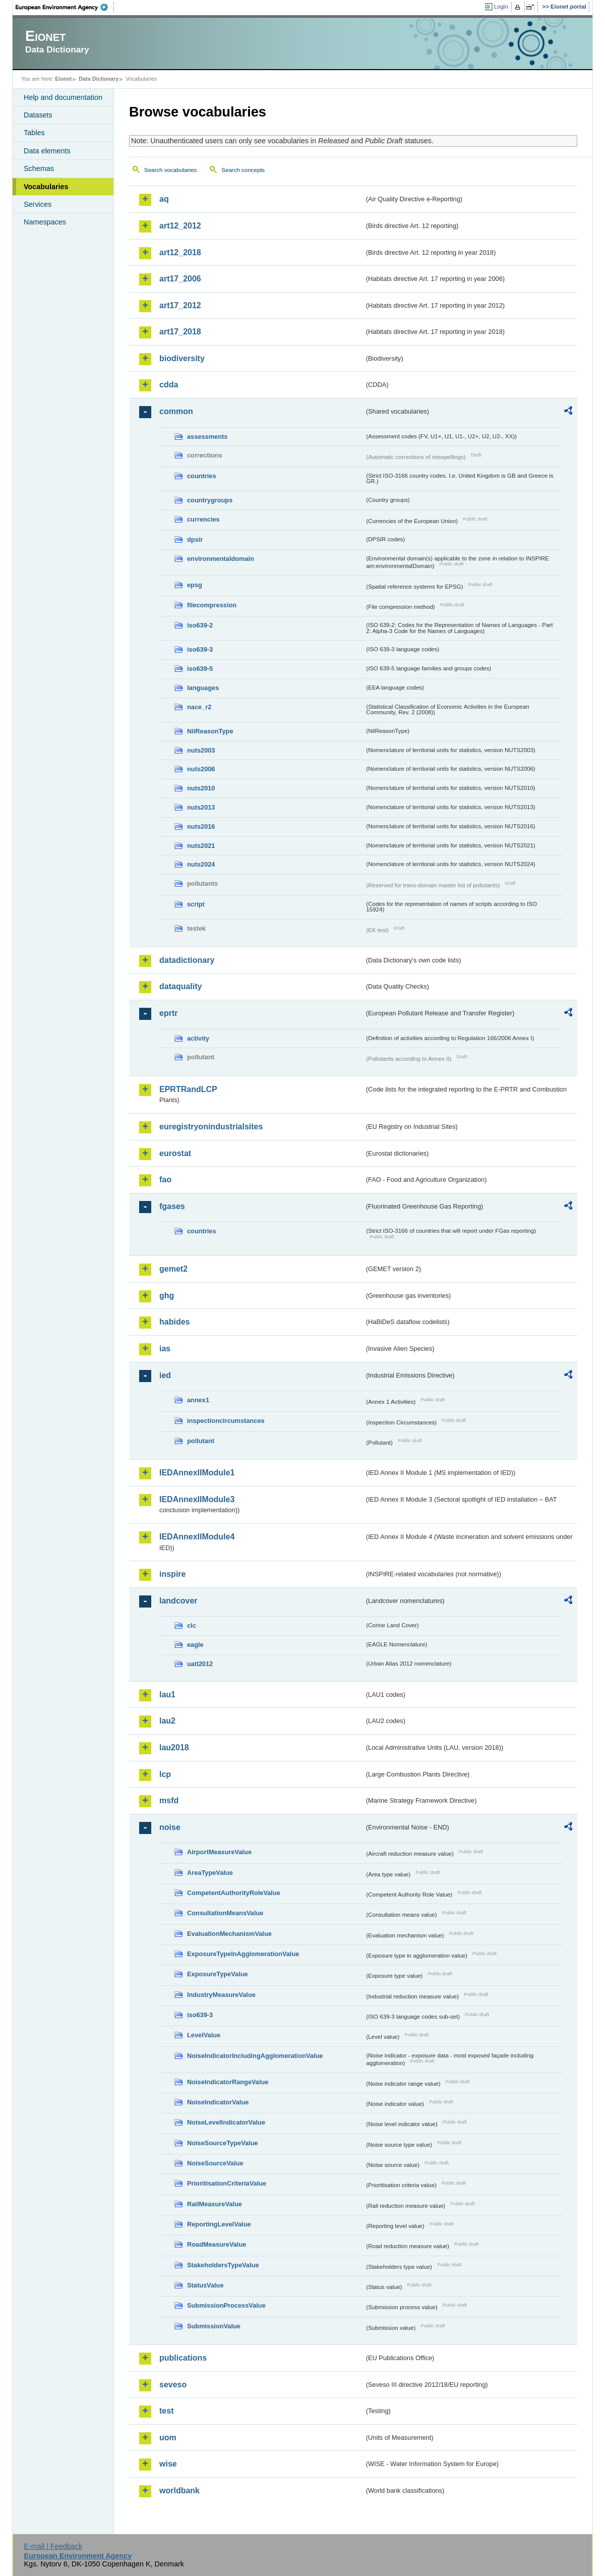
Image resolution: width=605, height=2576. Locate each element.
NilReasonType (210, 731)
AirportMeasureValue (219, 1852)
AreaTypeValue (210, 1872)
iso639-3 (200, 649)
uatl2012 (200, 1664)
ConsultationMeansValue (225, 1913)
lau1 (167, 1694)
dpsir (195, 539)
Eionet (63, 79)
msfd (168, 1800)
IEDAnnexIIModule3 (196, 1499)
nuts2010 (201, 788)
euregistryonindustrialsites (211, 1126)
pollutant (200, 1441)
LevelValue (203, 2035)
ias (164, 1348)
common (176, 411)
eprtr (168, 1013)
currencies (203, 519)
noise (169, 1827)
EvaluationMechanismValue (229, 1933)
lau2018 (174, 1747)
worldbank (179, 2490)
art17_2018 (180, 331)
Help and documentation (63, 97)
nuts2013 (201, 807)
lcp (165, 1774)
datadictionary (186, 960)
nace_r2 (199, 707)
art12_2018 (180, 252)
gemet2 (173, 1269)
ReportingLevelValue (219, 2224)
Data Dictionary (98, 79)
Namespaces (45, 222)
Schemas (39, 168)
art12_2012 (180, 225)
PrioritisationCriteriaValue (226, 2183)
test (166, 2411)
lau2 (167, 1720)
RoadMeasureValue (216, 2244)
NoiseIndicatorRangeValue (227, 2082)
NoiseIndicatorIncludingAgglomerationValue (255, 2055)
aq (164, 199)
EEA (65, 7)
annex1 (198, 1400)
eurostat (175, 1153)
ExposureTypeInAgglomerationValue (243, 1954)
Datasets (38, 115)
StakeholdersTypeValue (223, 2265)
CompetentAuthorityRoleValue (233, 1893)
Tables (34, 133)
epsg (194, 585)
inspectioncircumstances (226, 1420)
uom (167, 2437)
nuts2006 (201, 769)
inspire (172, 1574)
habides (174, 1322)
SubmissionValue (213, 2326)
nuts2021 (201, 845)
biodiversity (182, 358)
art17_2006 (180, 278)
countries (201, 476)
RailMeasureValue (214, 2204)
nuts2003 (201, 750)
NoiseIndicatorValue (218, 2102)
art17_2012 (180, 305)
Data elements (47, 151)
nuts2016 (201, 826)
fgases (172, 1206)
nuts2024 (201, 864)
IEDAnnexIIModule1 (196, 1472)
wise (168, 2463)
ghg (166, 1295)
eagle (195, 1644)
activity (198, 1038)
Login (501, 7)
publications (183, 2358)
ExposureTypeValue (217, 1974)
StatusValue (205, 2285)
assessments (207, 436)
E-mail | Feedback (53, 2546)
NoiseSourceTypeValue (222, 2143)
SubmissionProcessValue (226, 2305)
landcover (178, 1600)
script (196, 904)
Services (37, 204)
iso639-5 (200, 668)
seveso (173, 2384)
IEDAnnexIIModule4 (196, 1536)
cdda (168, 384)
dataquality (180, 986)
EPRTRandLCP (188, 1089)
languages (203, 688)
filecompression (211, 605)
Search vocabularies (170, 170)
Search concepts (243, 170)
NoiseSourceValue (215, 2163)
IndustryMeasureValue (221, 1994)
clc (191, 1625)
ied (165, 1375)
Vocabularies (46, 187)
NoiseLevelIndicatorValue (226, 2122)
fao (165, 1179)
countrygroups (209, 500)
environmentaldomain (220, 558)
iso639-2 (200, 625)
